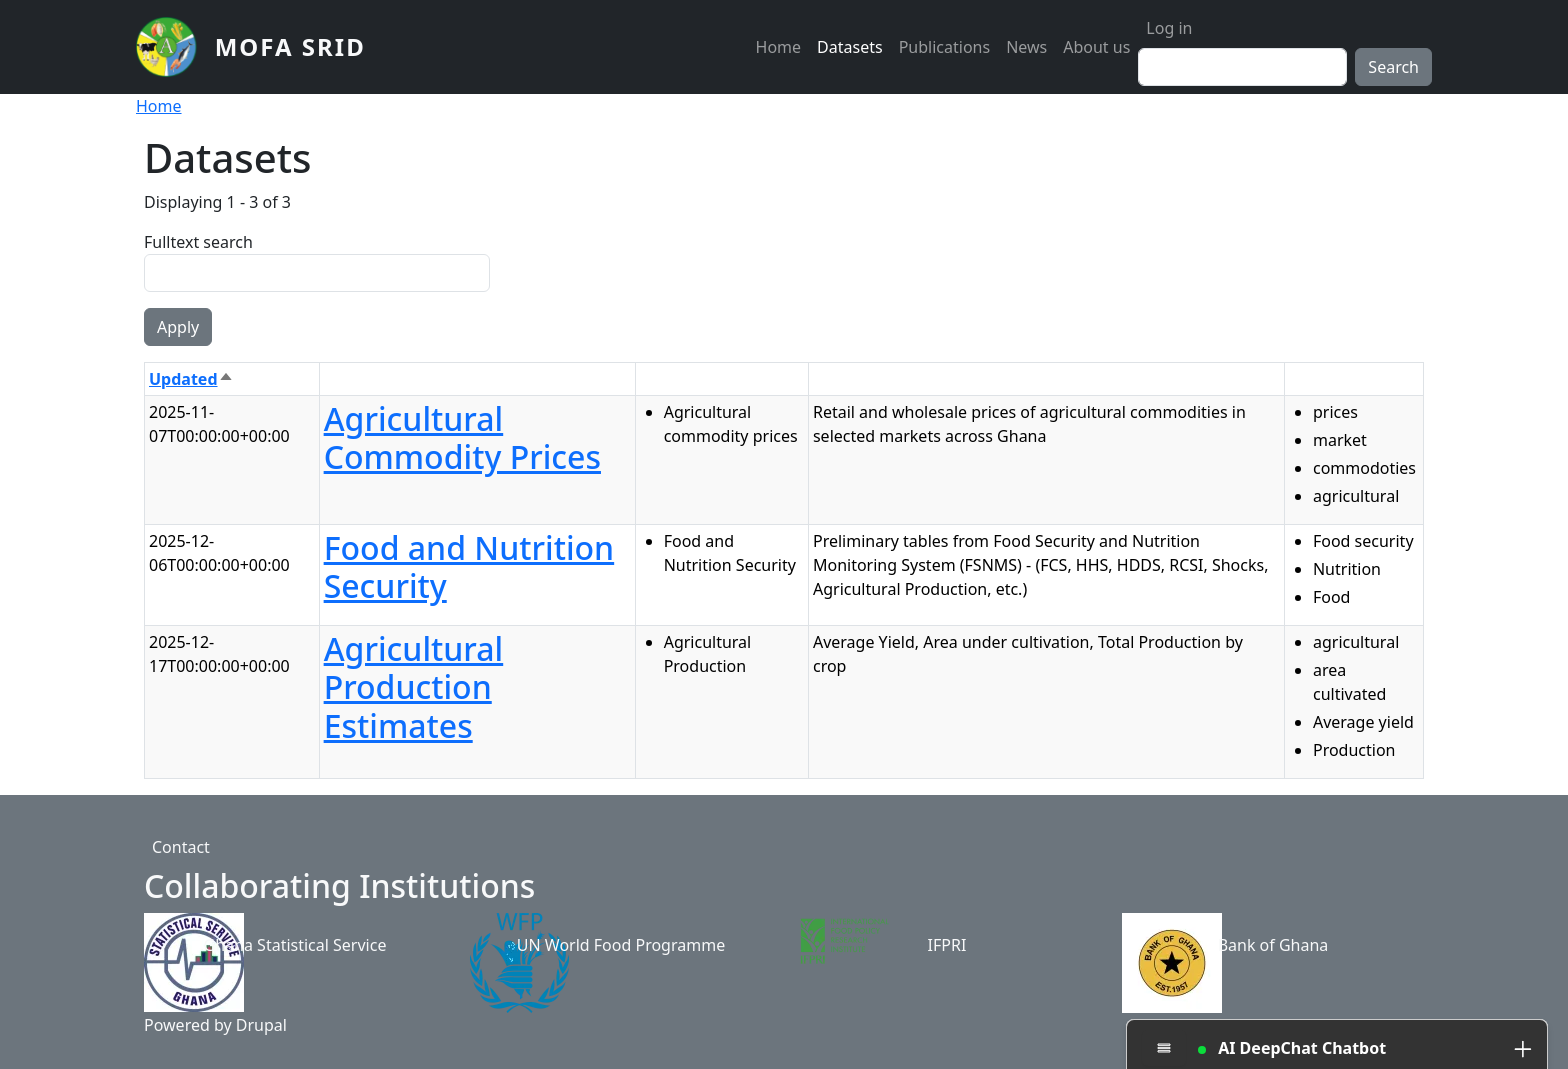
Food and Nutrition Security (469, 566)
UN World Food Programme (621, 945)
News (1026, 47)
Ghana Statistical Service (295, 945)
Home (779, 47)
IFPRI (947, 945)
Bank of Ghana (1273, 945)
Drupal (261, 1025)
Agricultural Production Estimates (414, 687)
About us (1096, 47)
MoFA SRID (290, 46)
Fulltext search (198, 242)
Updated (191, 379)
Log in (1169, 28)
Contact (181, 847)
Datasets (850, 47)
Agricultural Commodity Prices (462, 437)
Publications (944, 47)
